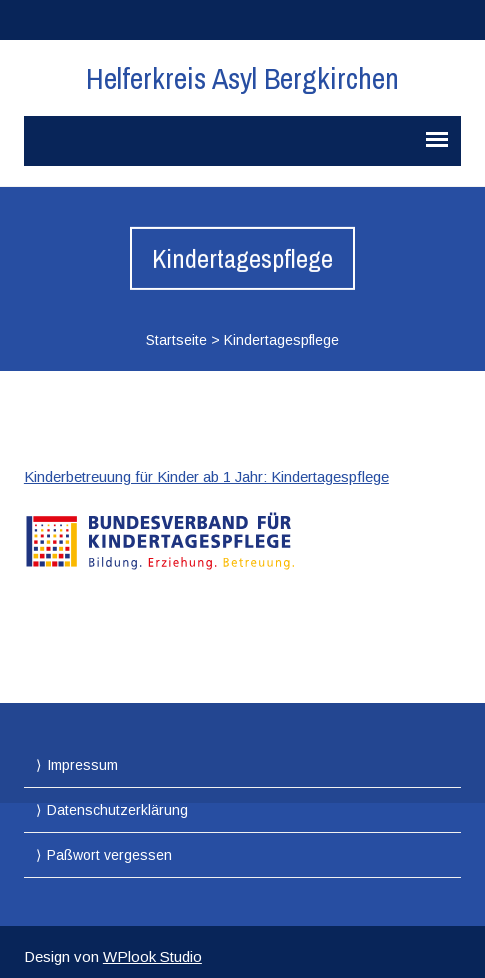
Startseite (176, 340)
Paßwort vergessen (109, 855)
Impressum (82, 765)
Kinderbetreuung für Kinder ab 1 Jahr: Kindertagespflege (206, 476)
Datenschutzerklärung (117, 810)
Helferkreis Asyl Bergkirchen (242, 78)
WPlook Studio (152, 956)
